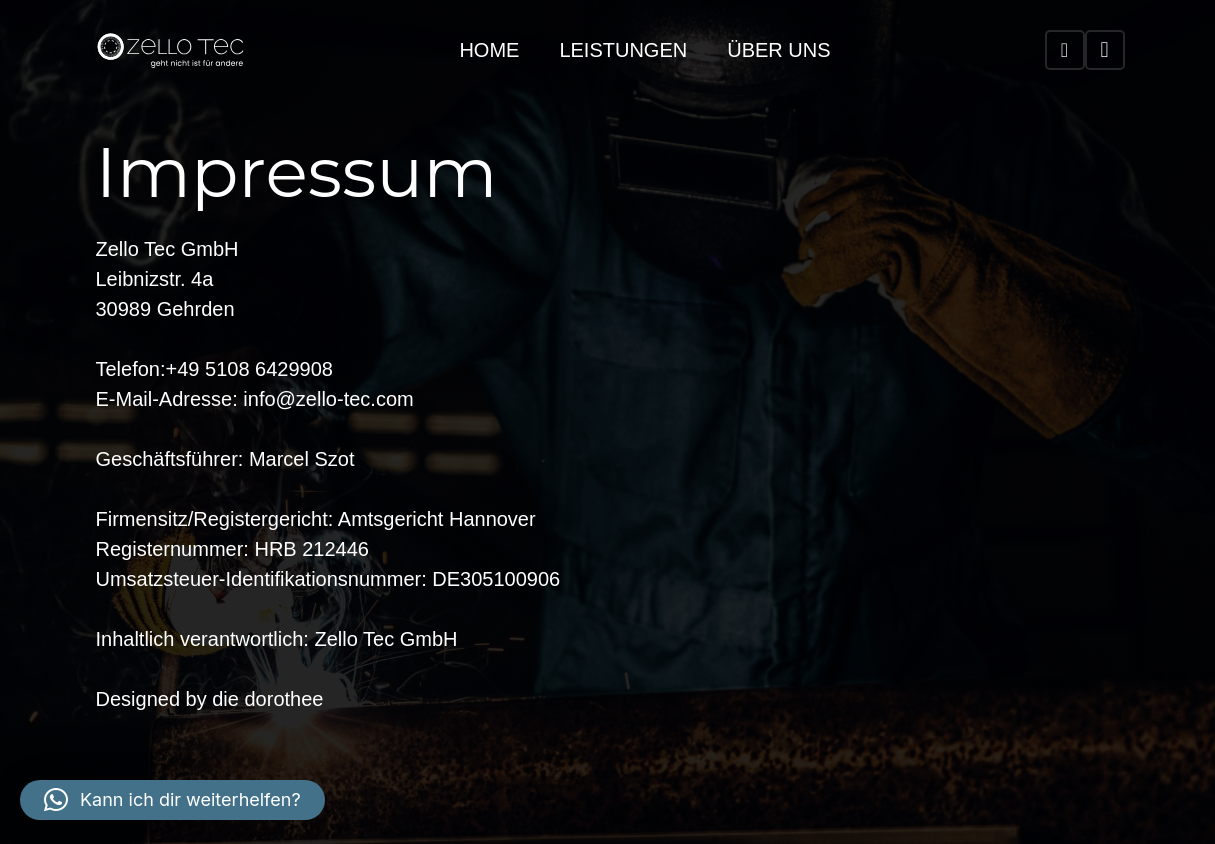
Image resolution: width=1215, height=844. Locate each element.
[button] (172, 800)
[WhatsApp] (1065, 50)
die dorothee (267, 699)
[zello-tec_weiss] (171, 50)
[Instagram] (1105, 50)
